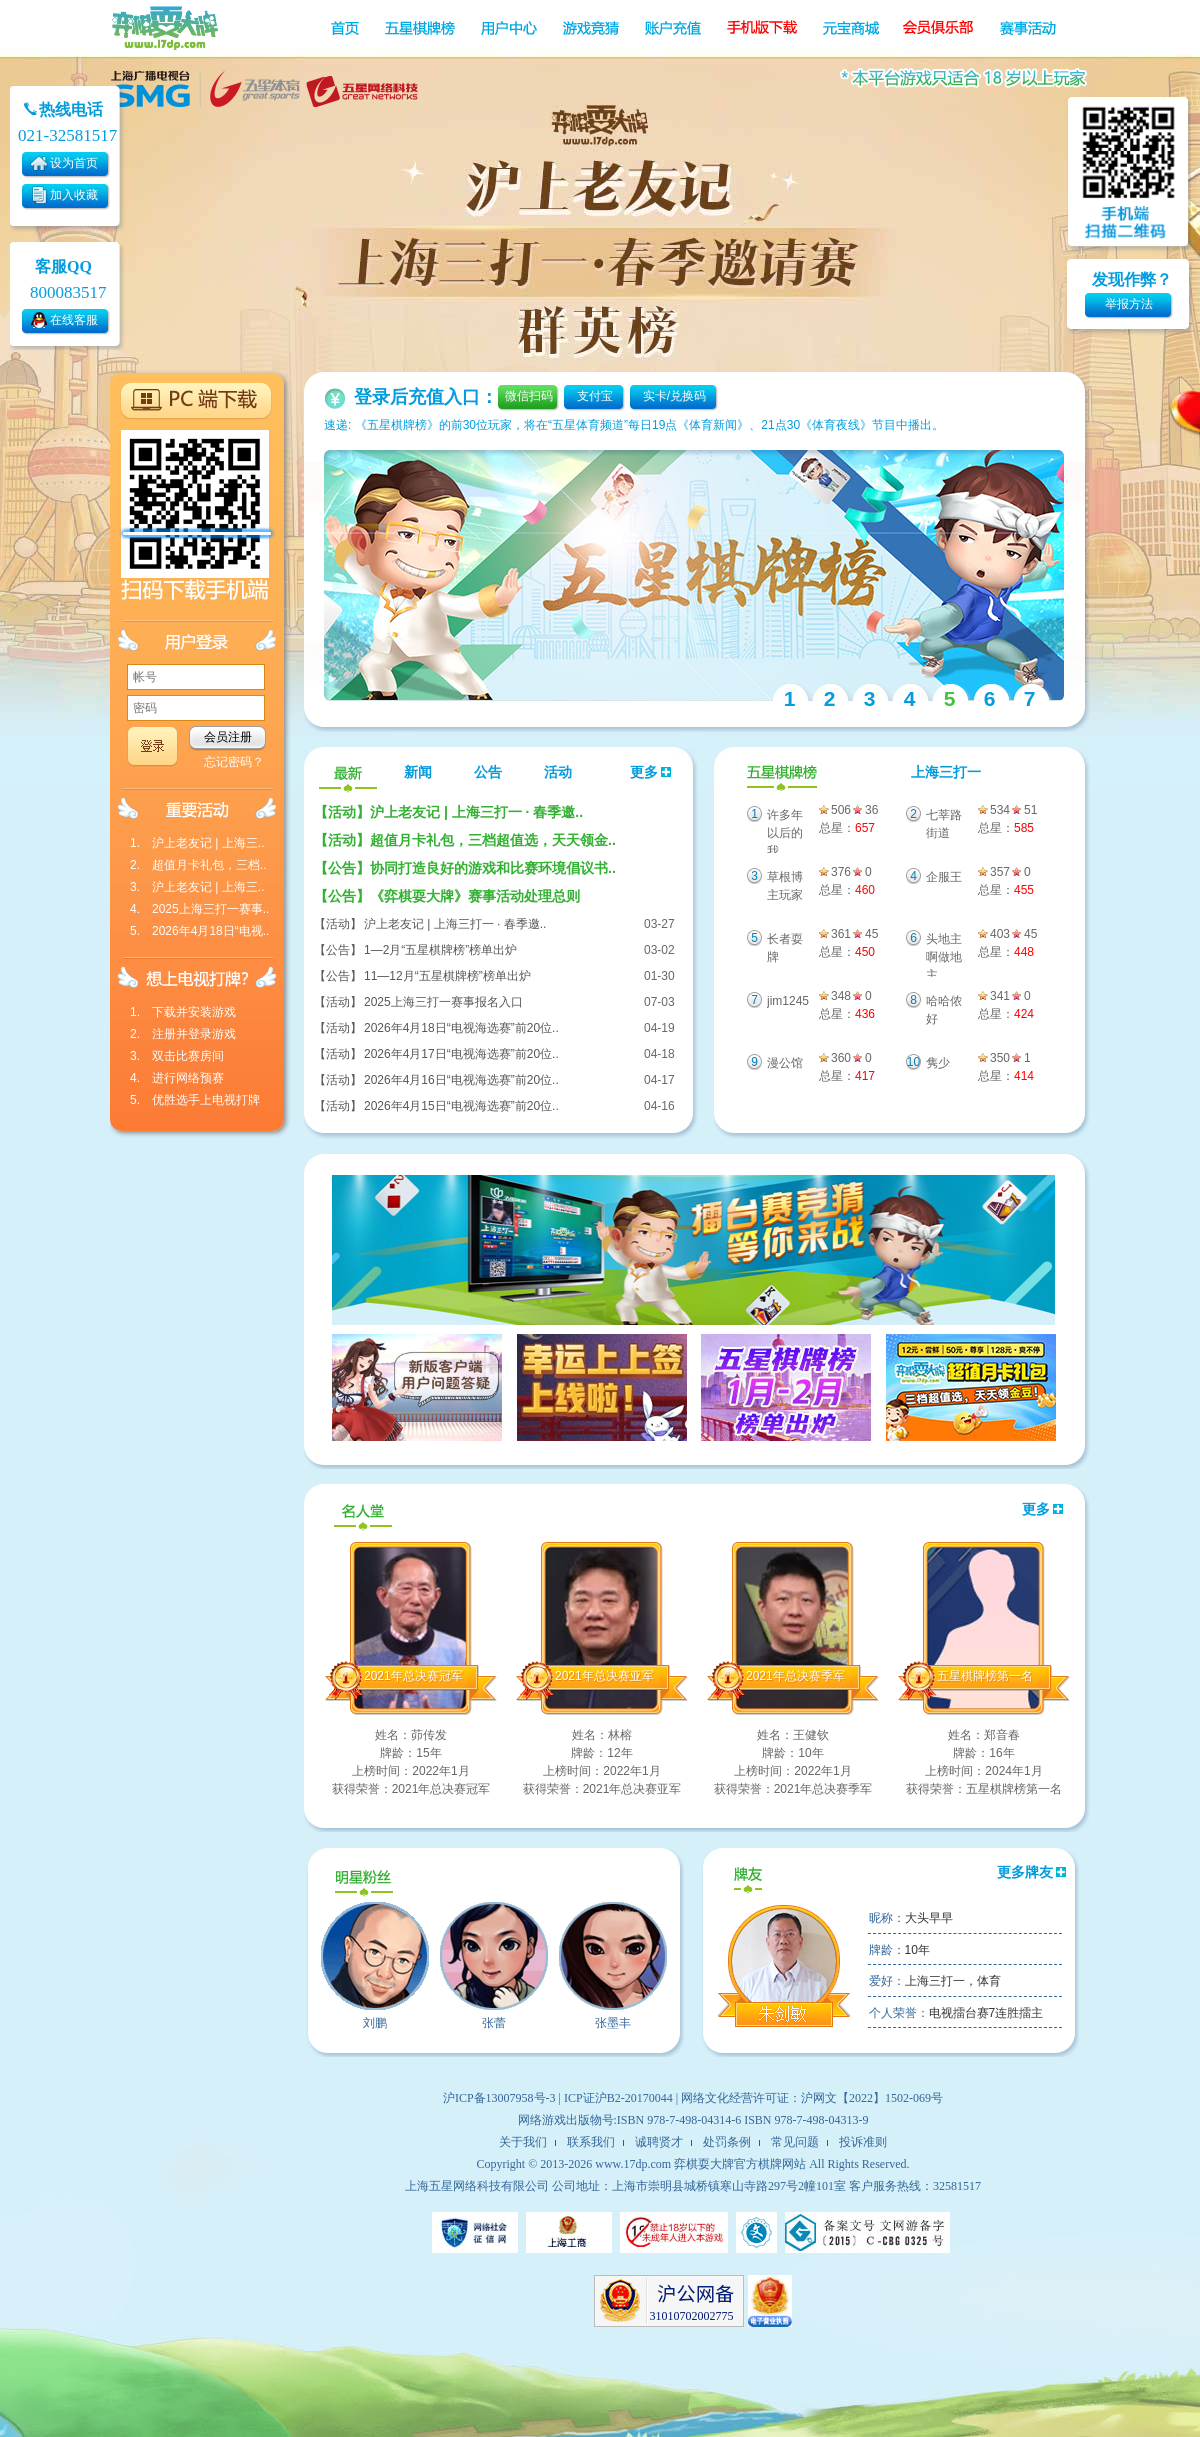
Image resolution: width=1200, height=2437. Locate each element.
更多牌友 (1032, 1872)
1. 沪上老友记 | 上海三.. (197, 843)
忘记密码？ (234, 762)
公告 (488, 772)
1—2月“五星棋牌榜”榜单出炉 (440, 950)
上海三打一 (946, 772)
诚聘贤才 (659, 2142)
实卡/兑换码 (674, 396)
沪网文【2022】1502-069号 (872, 2098)
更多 (651, 772)
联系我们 (591, 2142)
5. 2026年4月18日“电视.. (199, 931)
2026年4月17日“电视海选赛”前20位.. (461, 1054)
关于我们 (523, 2142)
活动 (558, 772)
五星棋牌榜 (779, 774)
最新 (348, 774)
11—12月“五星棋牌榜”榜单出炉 (447, 976)
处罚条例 (727, 2142)
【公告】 (338, 950)
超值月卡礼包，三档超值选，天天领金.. (465, 840)
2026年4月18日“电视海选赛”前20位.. (461, 1028)
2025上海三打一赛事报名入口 (443, 1002)
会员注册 (228, 737)
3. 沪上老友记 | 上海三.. (197, 887)
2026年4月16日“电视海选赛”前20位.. (461, 1080)
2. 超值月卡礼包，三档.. (198, 865)
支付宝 (595, 396)
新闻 (418, 772)
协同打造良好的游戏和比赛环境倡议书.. (465, 868)
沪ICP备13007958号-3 (499, 2098)
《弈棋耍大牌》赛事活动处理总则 (447, 896)
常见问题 (795, 2142)
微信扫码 (529, 396)
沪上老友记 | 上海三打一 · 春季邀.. (448, 812)
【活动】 (338, 924)
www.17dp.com (633, 2164)
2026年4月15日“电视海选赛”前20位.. (461, 1106)
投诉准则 (863, 2142)
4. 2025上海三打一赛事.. (199, 909)
